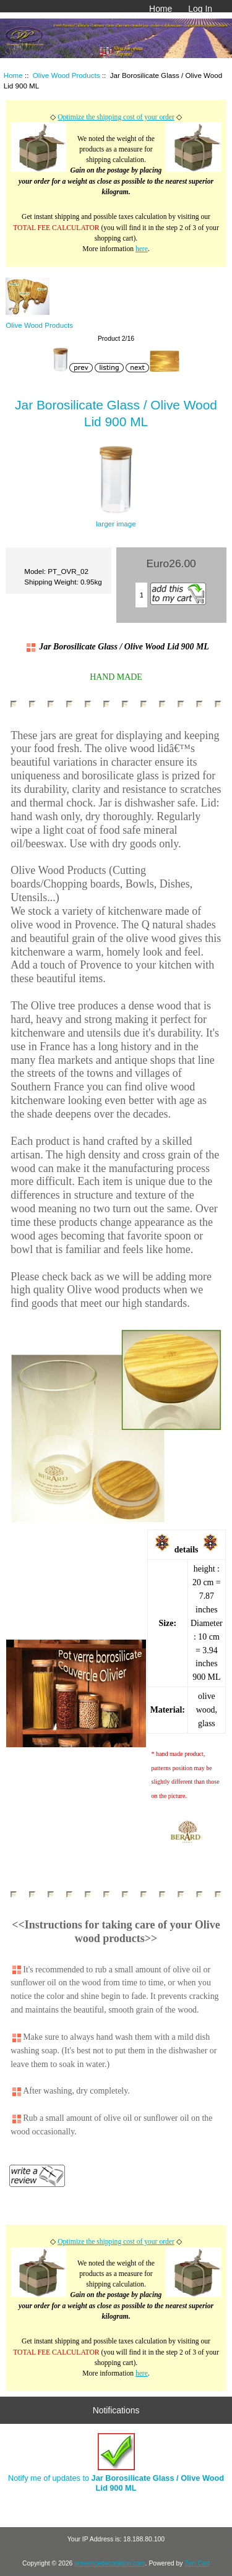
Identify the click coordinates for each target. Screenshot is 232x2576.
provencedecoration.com (109, 2563)
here (141, 249)
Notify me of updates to (116, 2462)
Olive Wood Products (66, 75)
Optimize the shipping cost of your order (116, 117)
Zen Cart (197, 2563)
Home (160, 9)
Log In (200, 9)
